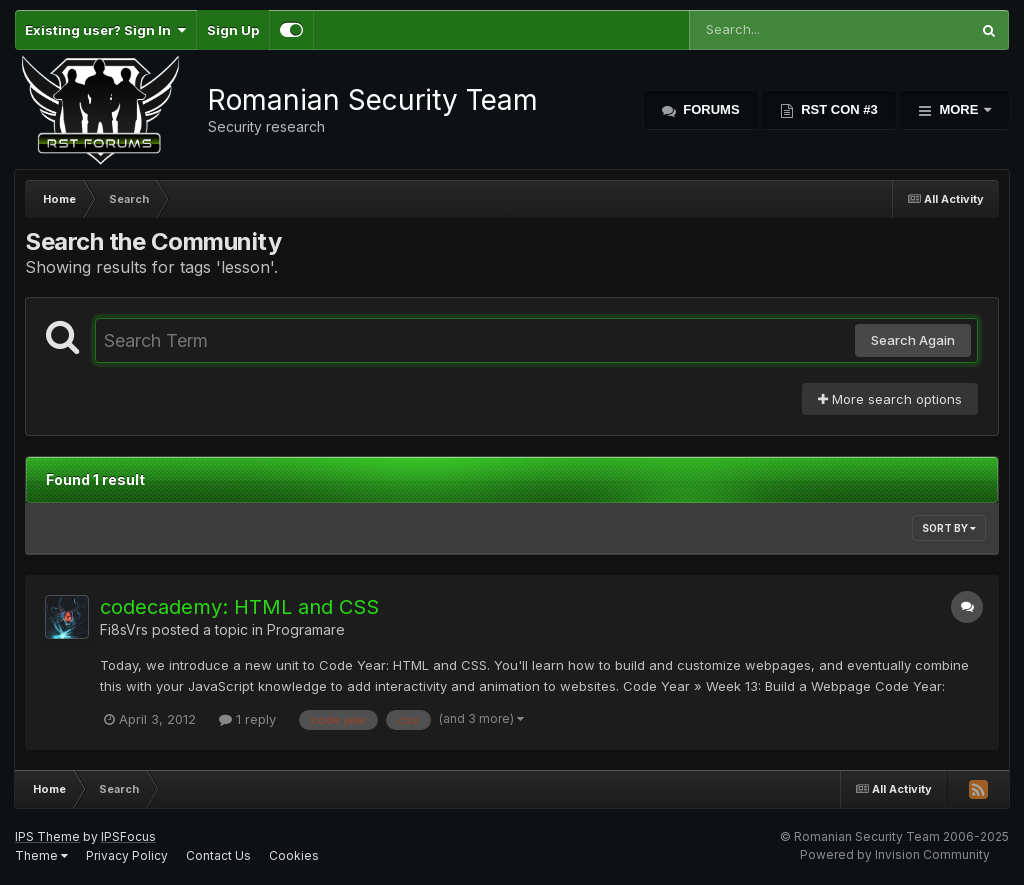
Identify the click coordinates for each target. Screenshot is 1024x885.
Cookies (294, 855)
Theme (41, 855)
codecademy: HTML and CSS (239, 607)
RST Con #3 (838, 109)
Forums (710, 109)
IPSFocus (128, 836)
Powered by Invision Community (895, 854)
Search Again (913, 340)
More (959, 109)
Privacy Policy (127, 855)
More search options (890, 399)
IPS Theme (47, 836)
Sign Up (233, 30)
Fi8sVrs (124, 629)
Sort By (949, 528)
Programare (306, 629)
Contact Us (218, 855)
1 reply (247, 719)
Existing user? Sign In (105, 30)
